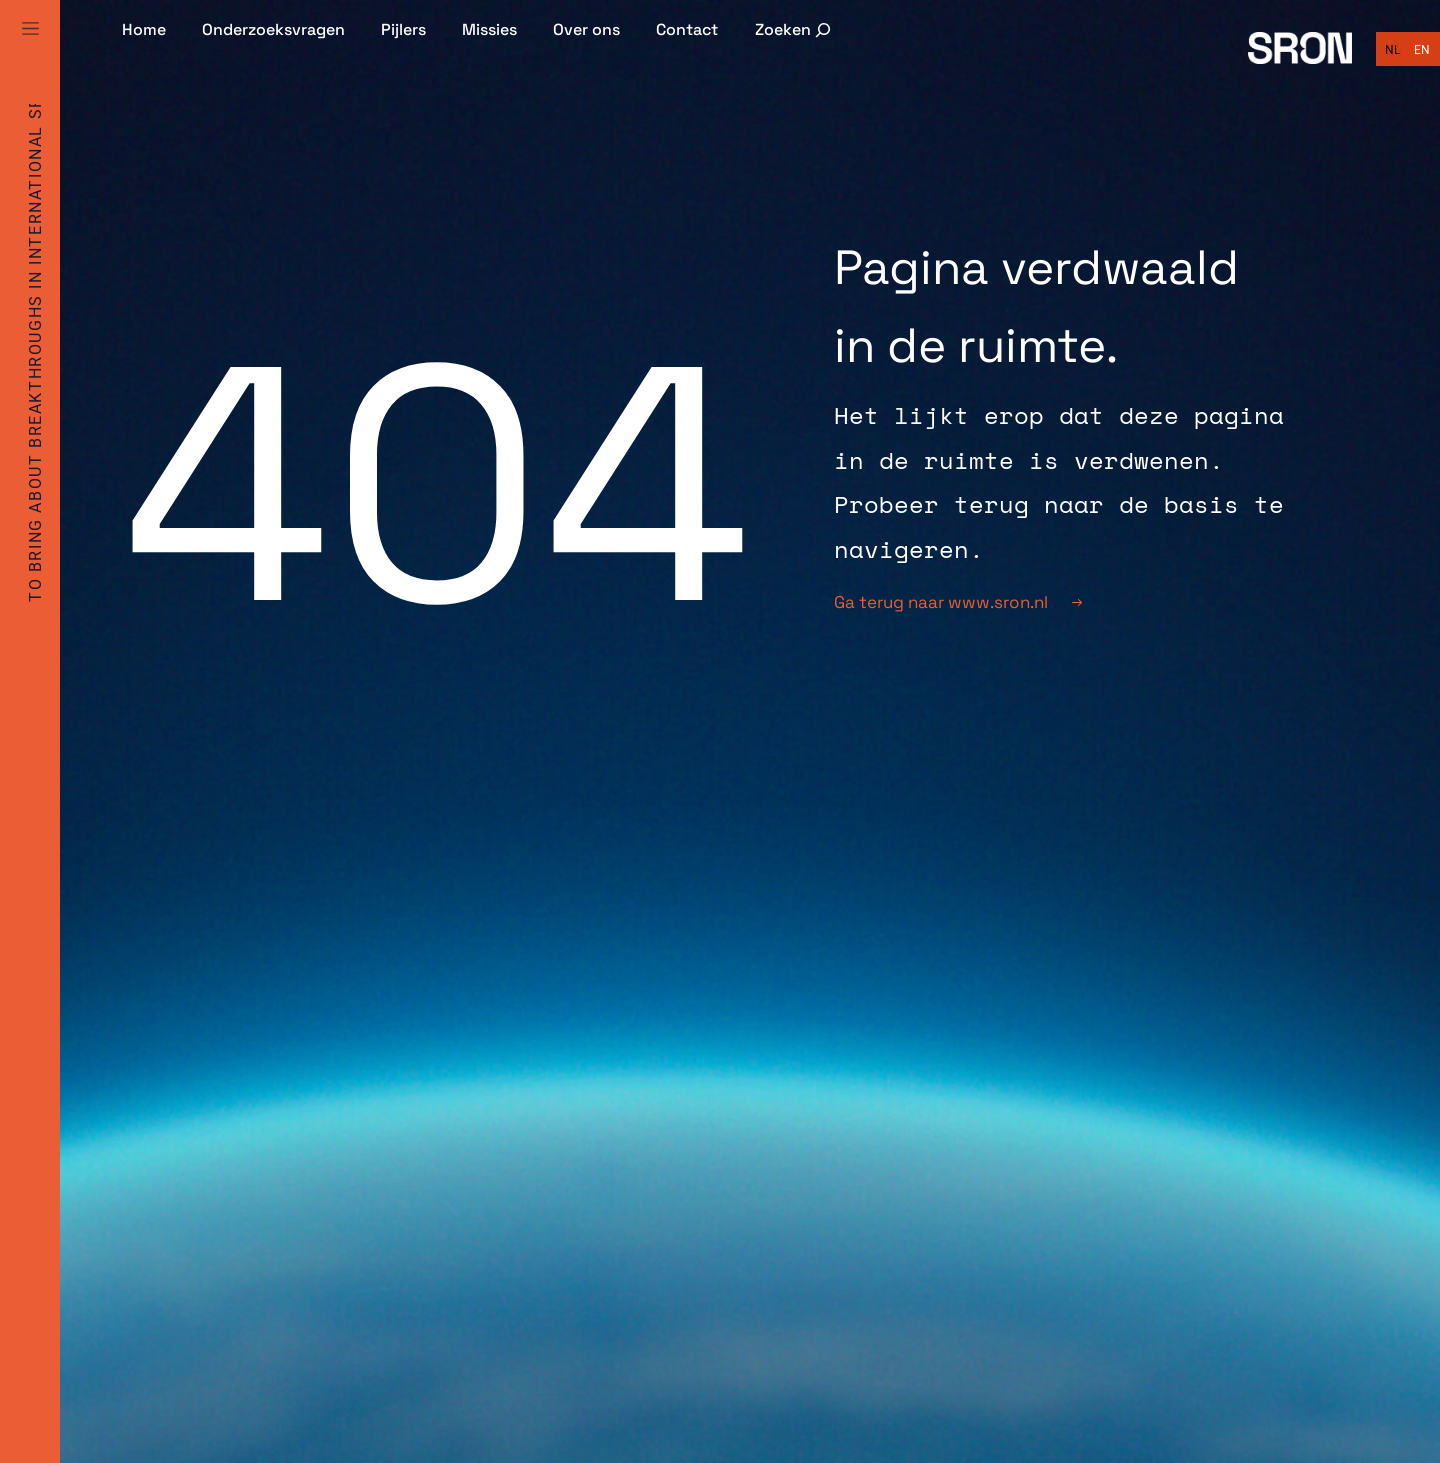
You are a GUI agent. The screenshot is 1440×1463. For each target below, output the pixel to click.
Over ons (586, 29)
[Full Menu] (30, 52)
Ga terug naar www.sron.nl (958, 602)
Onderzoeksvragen (273, 29)
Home (144, 29)
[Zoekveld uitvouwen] (795, 29)
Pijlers (403, 29)
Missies (489, 29)
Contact (687, 29)
